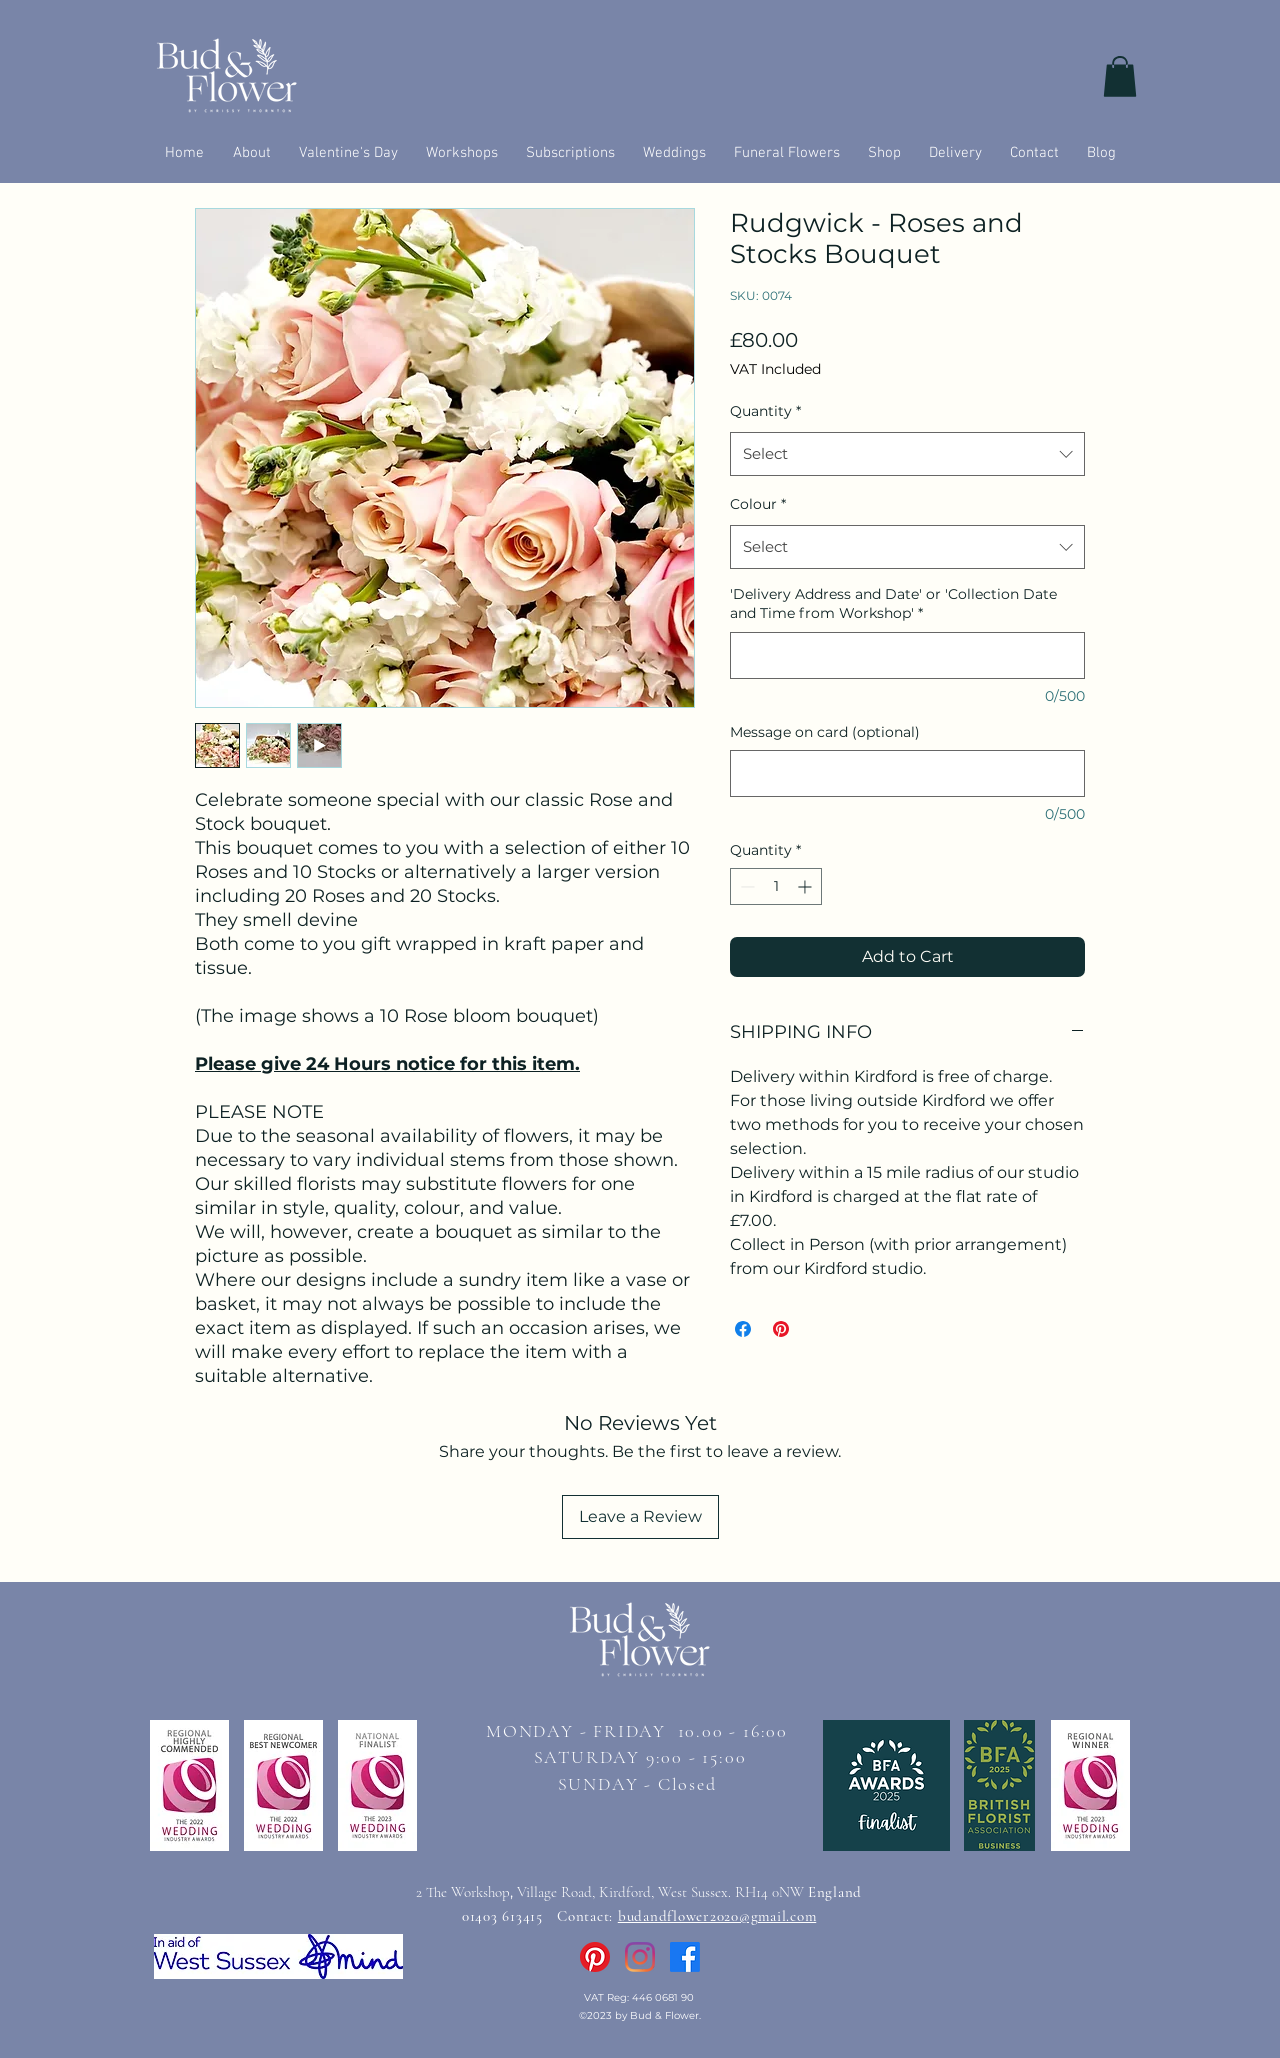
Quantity (765, 411)
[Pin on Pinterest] (781, 1329)
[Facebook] (685, 1957)
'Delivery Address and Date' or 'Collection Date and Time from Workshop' (893, 604)
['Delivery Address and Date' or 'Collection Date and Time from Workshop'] (907, 655)
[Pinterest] (595, 1957)
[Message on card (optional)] (907, 773)
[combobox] (907, 454)
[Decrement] (745, 886)
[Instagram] (640, 1957)
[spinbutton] (776, 886)
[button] (1120, 76)
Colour (758, 504)
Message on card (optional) (825, 732)
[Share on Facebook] (743, 1329)
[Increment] (806, 886)
